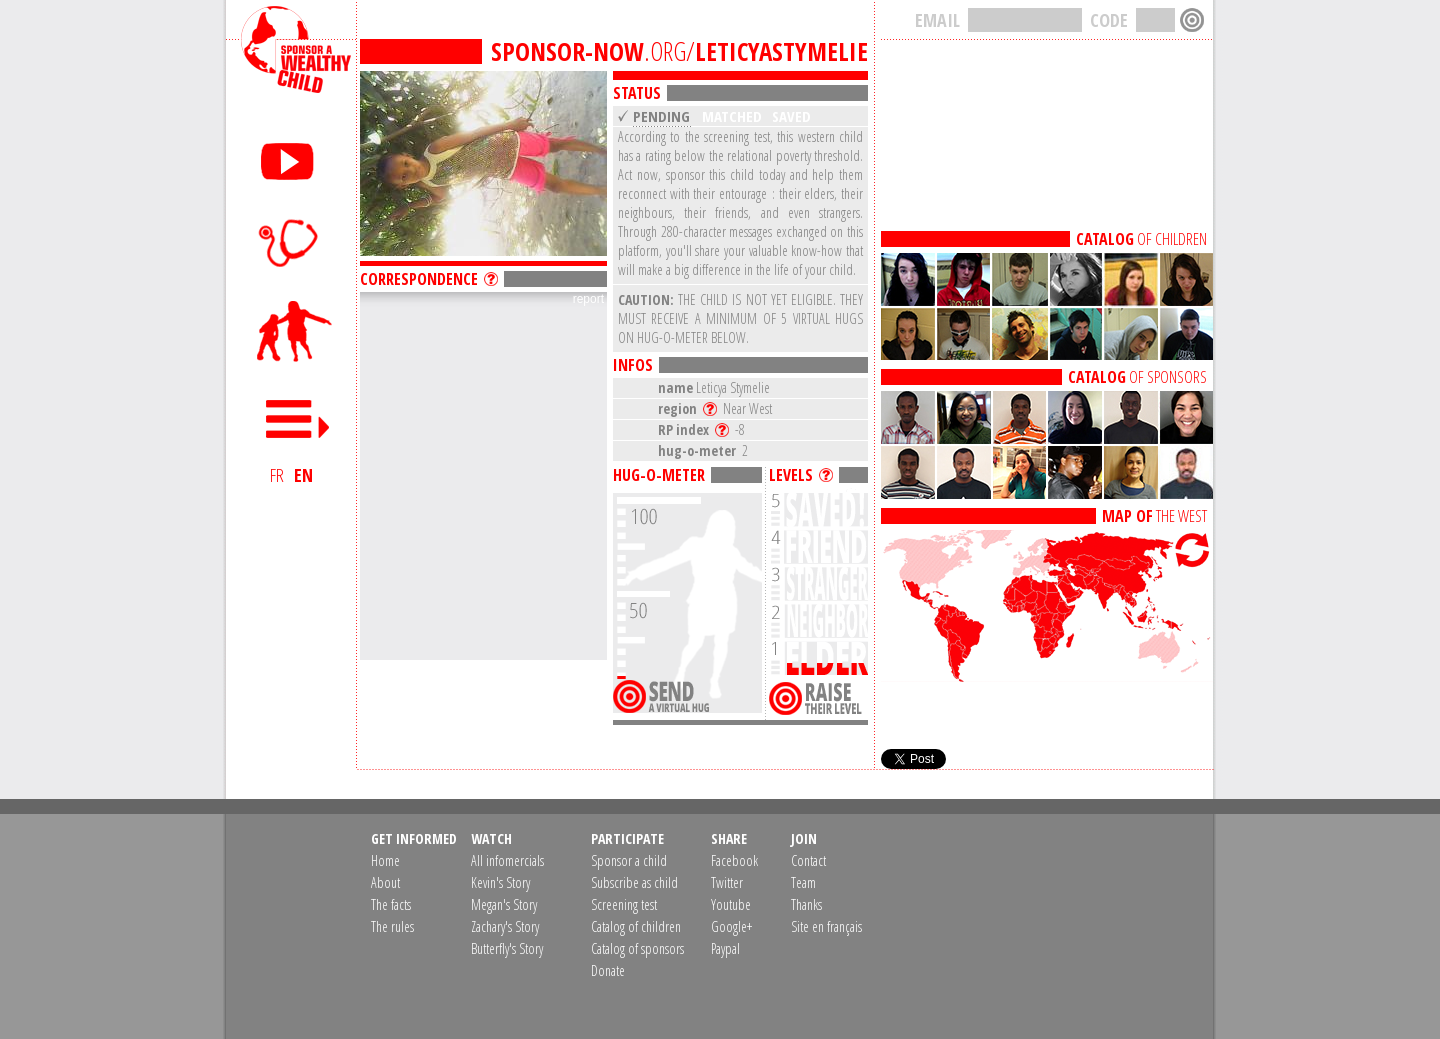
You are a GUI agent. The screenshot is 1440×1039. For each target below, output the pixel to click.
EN (303, 475)
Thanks (806, 904)
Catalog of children (636, 926)
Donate (608, 970)
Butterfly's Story (507, 948)
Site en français (826, 926)
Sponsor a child (629, 860)
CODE (1109, 20)
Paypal (725, 948)
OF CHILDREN (1141, 239)
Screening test (624, 904)
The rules (392, 926)
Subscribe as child (634, 882)
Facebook (734, 860)
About (385, 882)
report (588, 299)
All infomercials (507, 860)
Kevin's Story (500, 882)
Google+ (731, 926)
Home (385, 860)
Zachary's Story (505, 926)
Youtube (731, 904)
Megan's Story (504, 904)
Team (803, 882)
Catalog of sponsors (637, 948)
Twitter (727, 882)
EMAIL (937, 20)
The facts (391, 904)
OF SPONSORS (1137, 377)
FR (277, 475)
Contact (808, 860)
